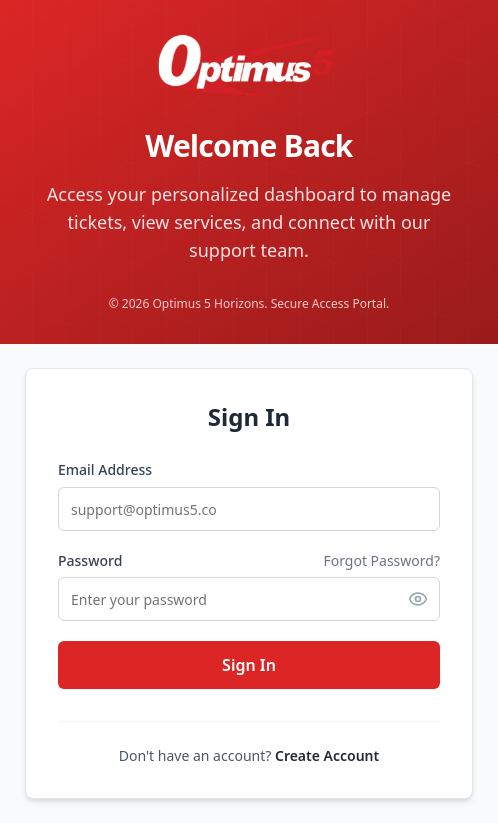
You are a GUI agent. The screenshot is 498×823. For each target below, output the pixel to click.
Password (90, 561)
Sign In (249, 665)
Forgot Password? (381, 560)
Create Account (327, 755)
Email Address (105, 469)
